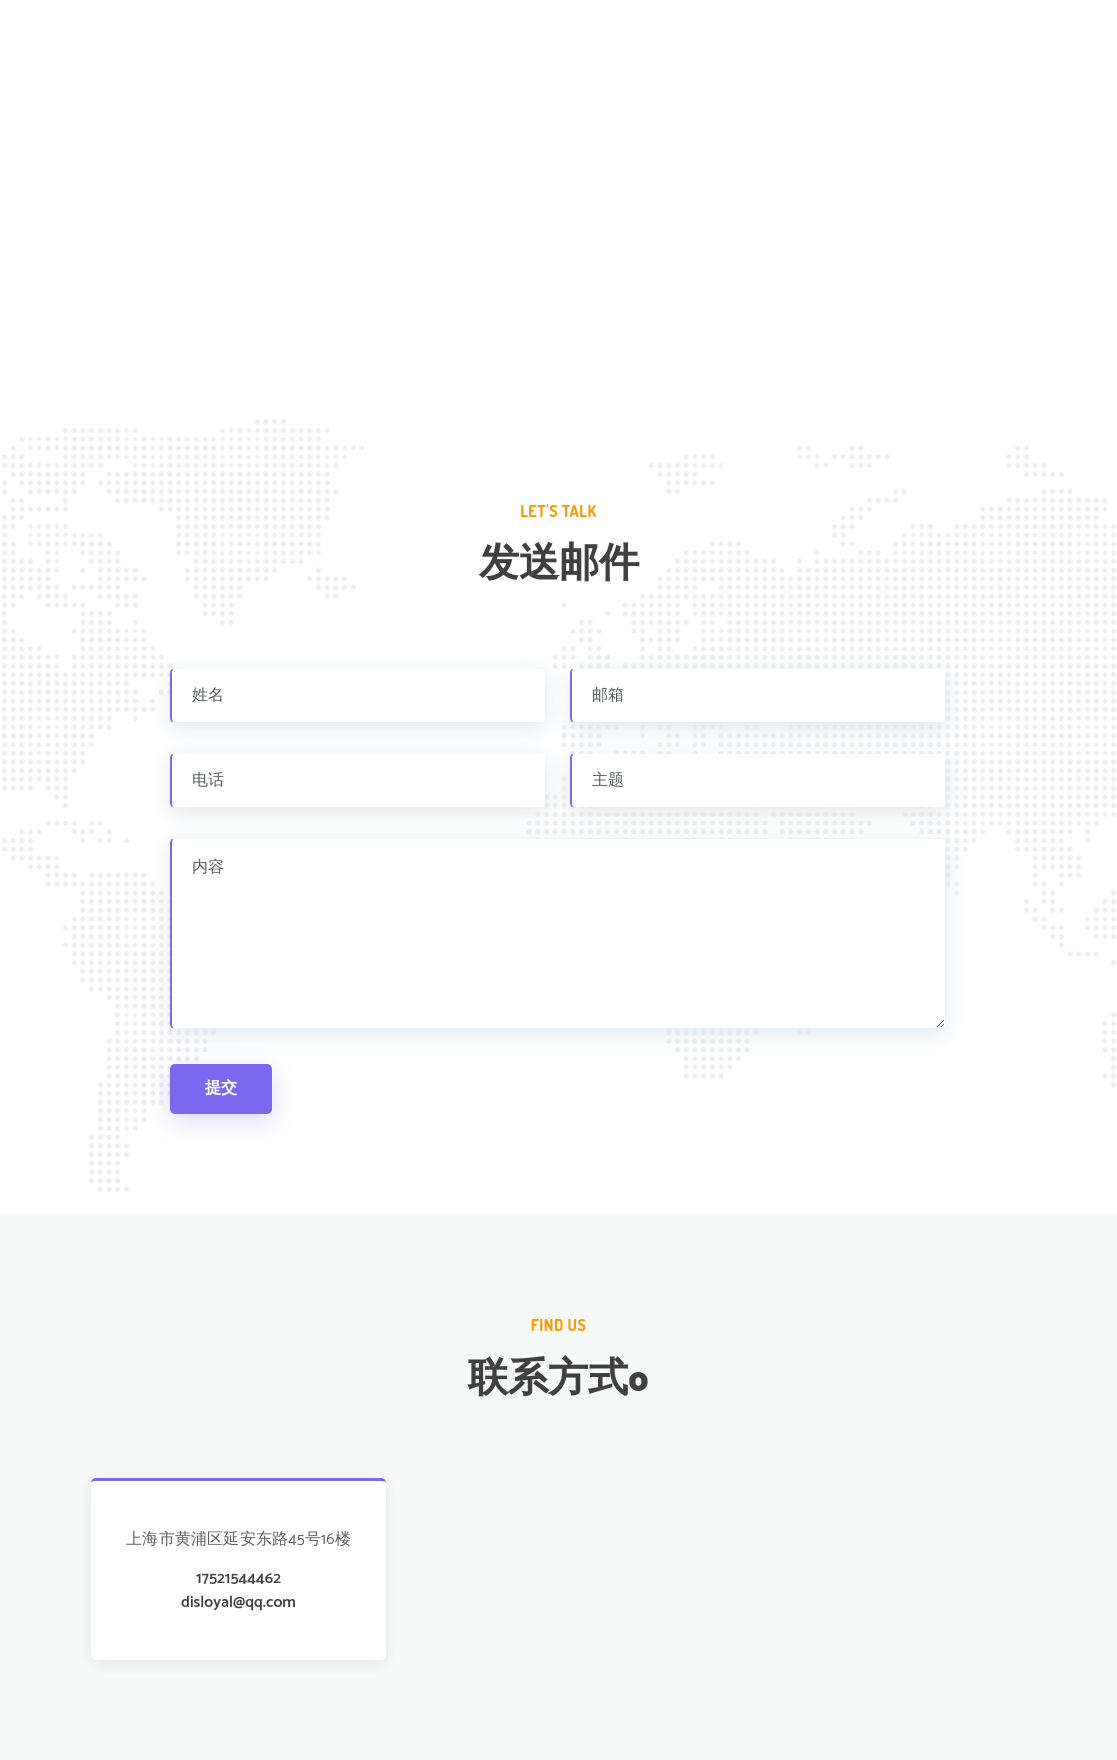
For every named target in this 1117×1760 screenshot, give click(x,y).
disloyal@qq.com (238, 1603)
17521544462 (238, 1579)
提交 (221, 1088)
